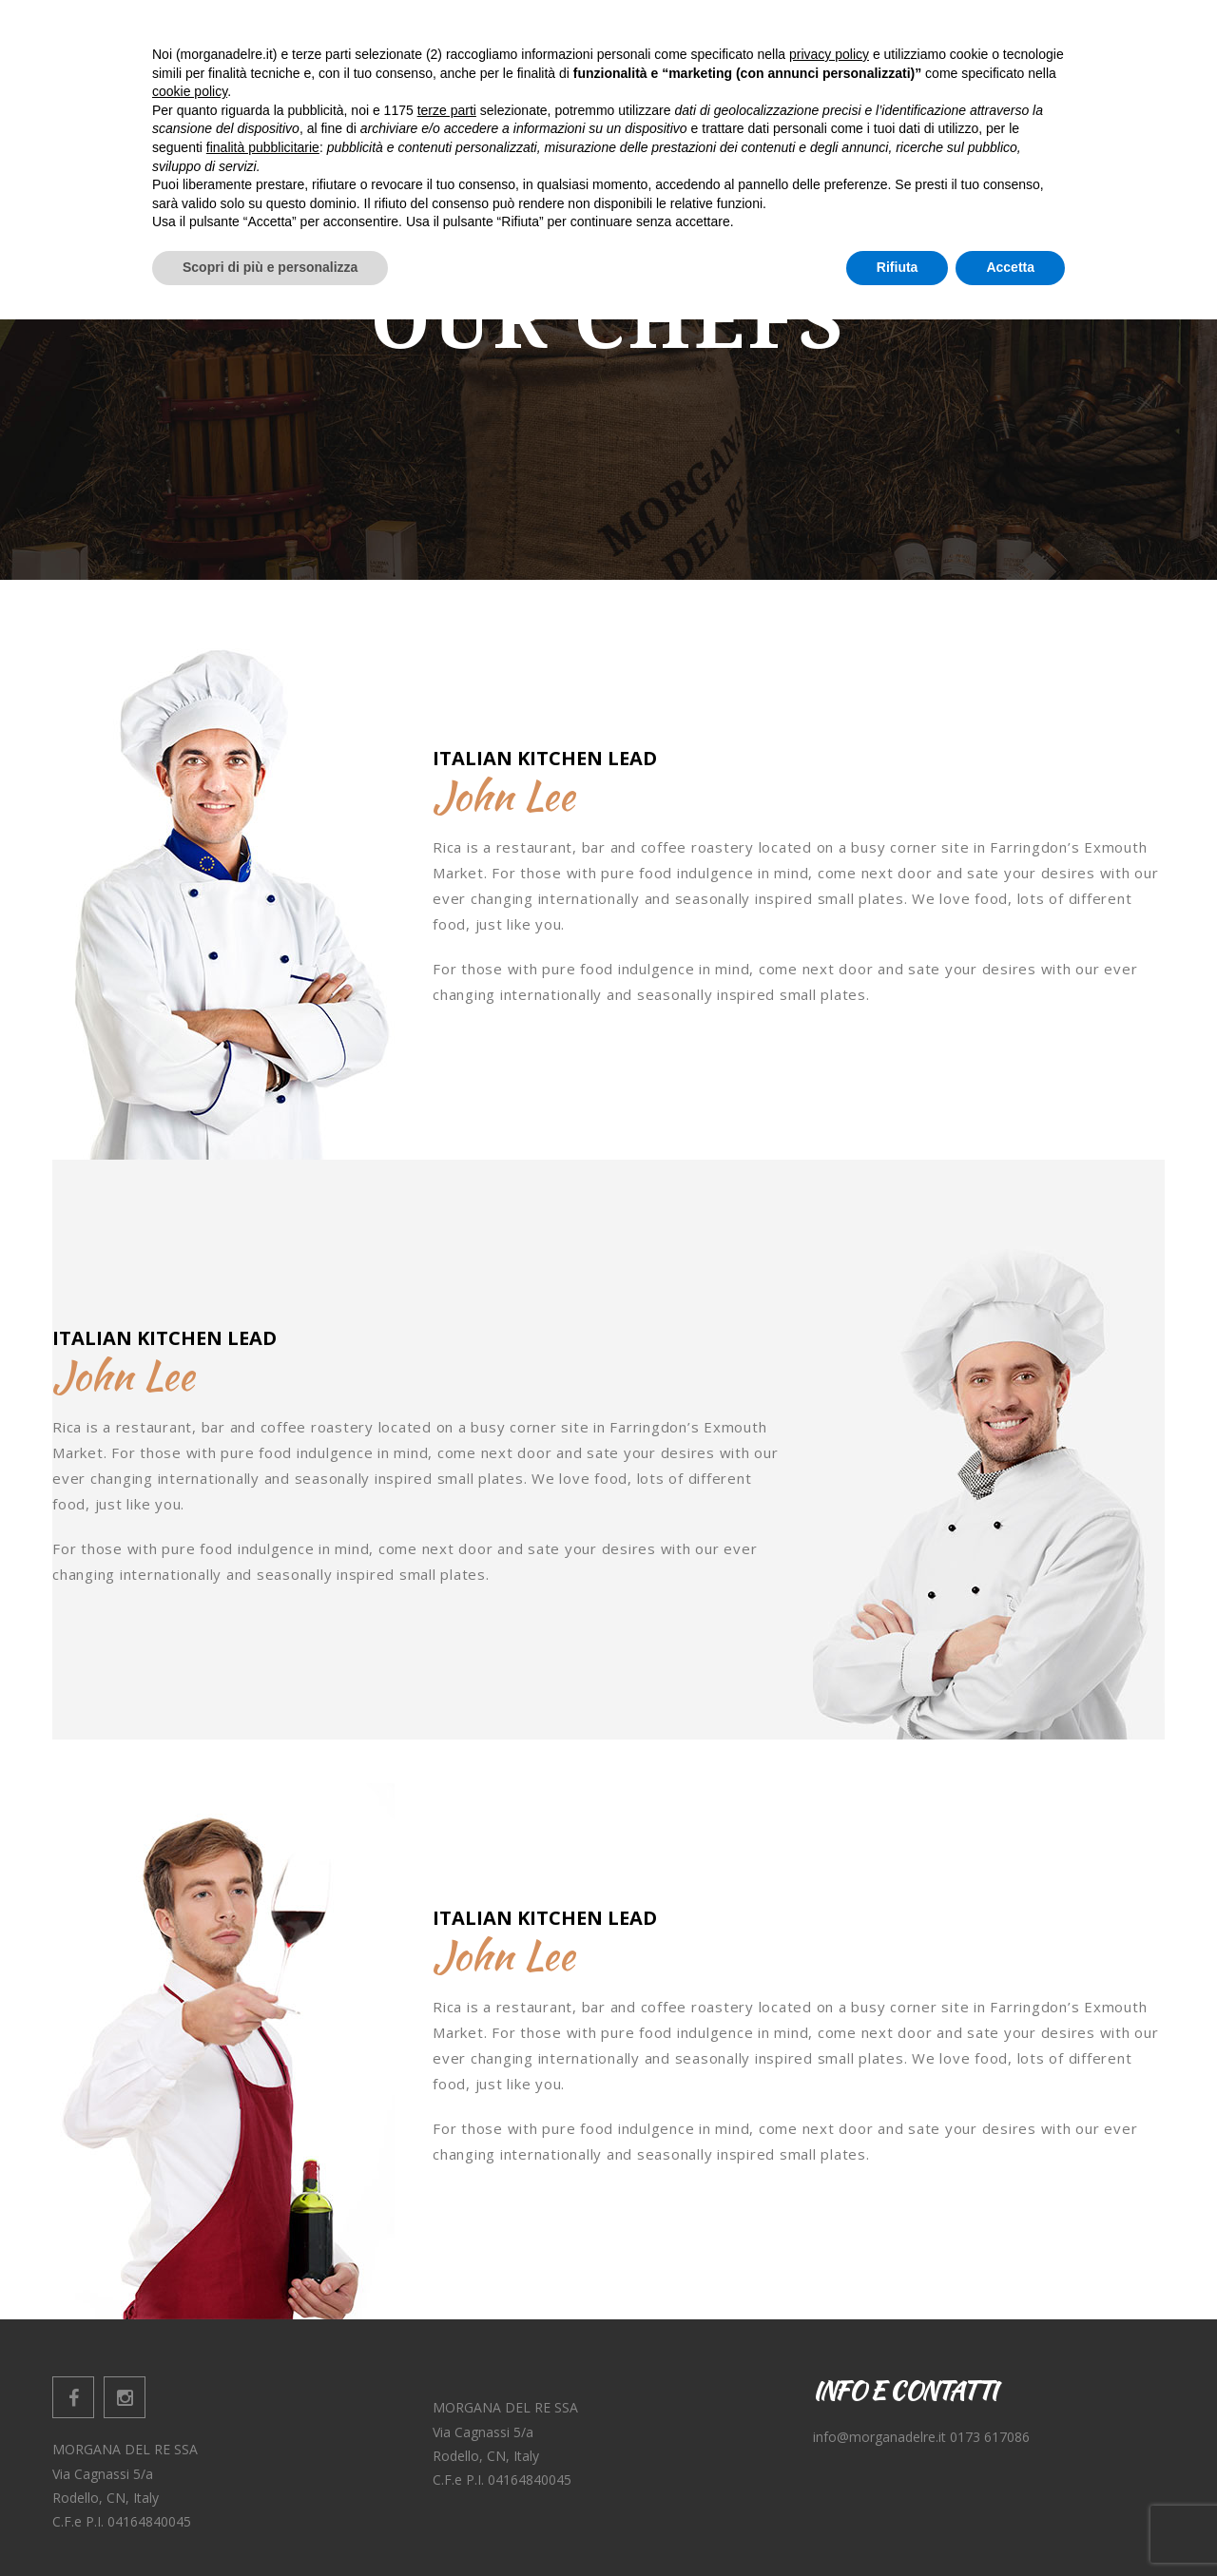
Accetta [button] (1010, 2523)
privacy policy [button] (829, 2310)
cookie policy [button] (189, 2348)
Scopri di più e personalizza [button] (270, 2523)
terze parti (446, 2366)
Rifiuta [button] (897, 2523)
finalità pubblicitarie (262, 2404)
